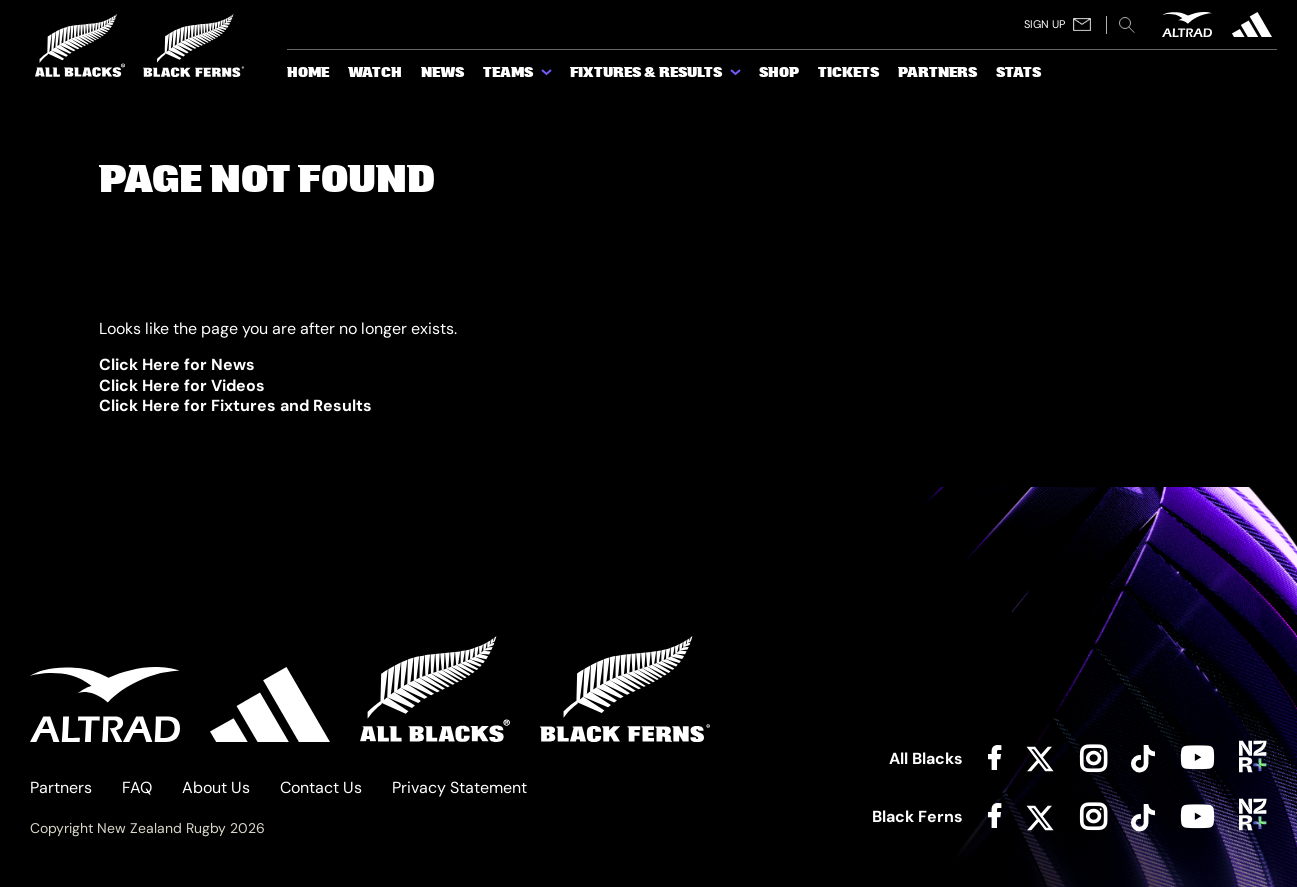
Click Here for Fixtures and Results (235, 405)
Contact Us (321, 787)
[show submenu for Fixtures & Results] (737, 76)
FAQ (137, 787)
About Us (216, 787)
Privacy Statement (459, 787)
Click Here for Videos (182, 385)
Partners (61, 787)
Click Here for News (177, 364)
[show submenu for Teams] (548, 76)
